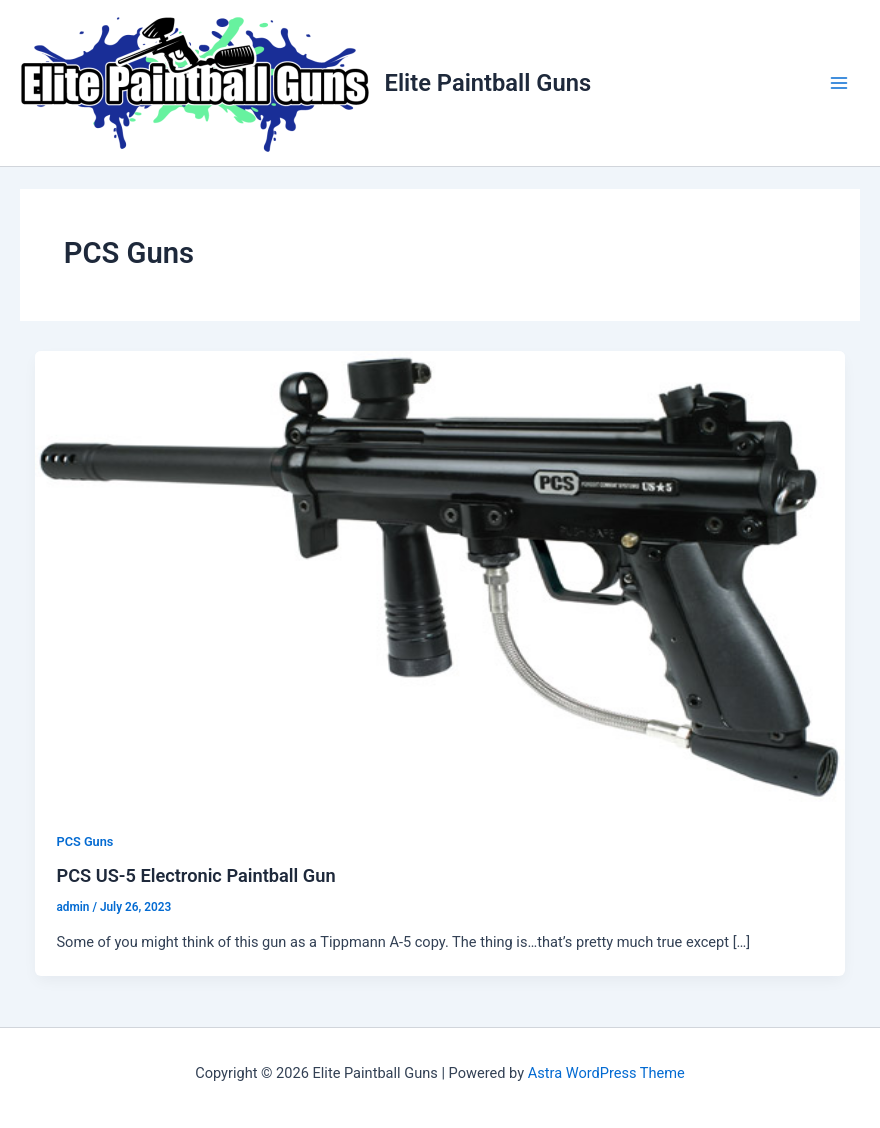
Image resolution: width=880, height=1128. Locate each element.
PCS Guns (84, 841)
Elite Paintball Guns (488, 83)
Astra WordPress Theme (606, 1073)
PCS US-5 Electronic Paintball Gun (195, 875)
